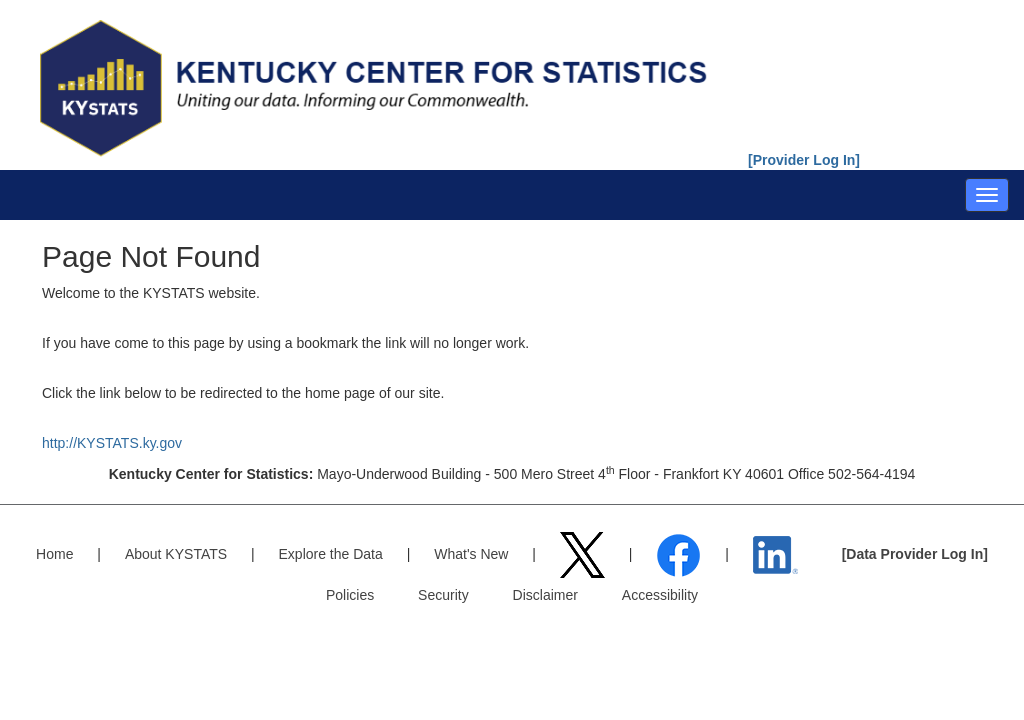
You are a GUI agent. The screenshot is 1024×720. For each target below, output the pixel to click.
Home (54, 554)
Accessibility (660, 595)
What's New (471, 554)
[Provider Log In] (804, 160)
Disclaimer (545, 595)
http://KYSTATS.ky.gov (112, 443)
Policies (350, 595)
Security (443, 595)
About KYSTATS (176, 554)
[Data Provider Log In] (915, 554)
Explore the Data (331, 554)
